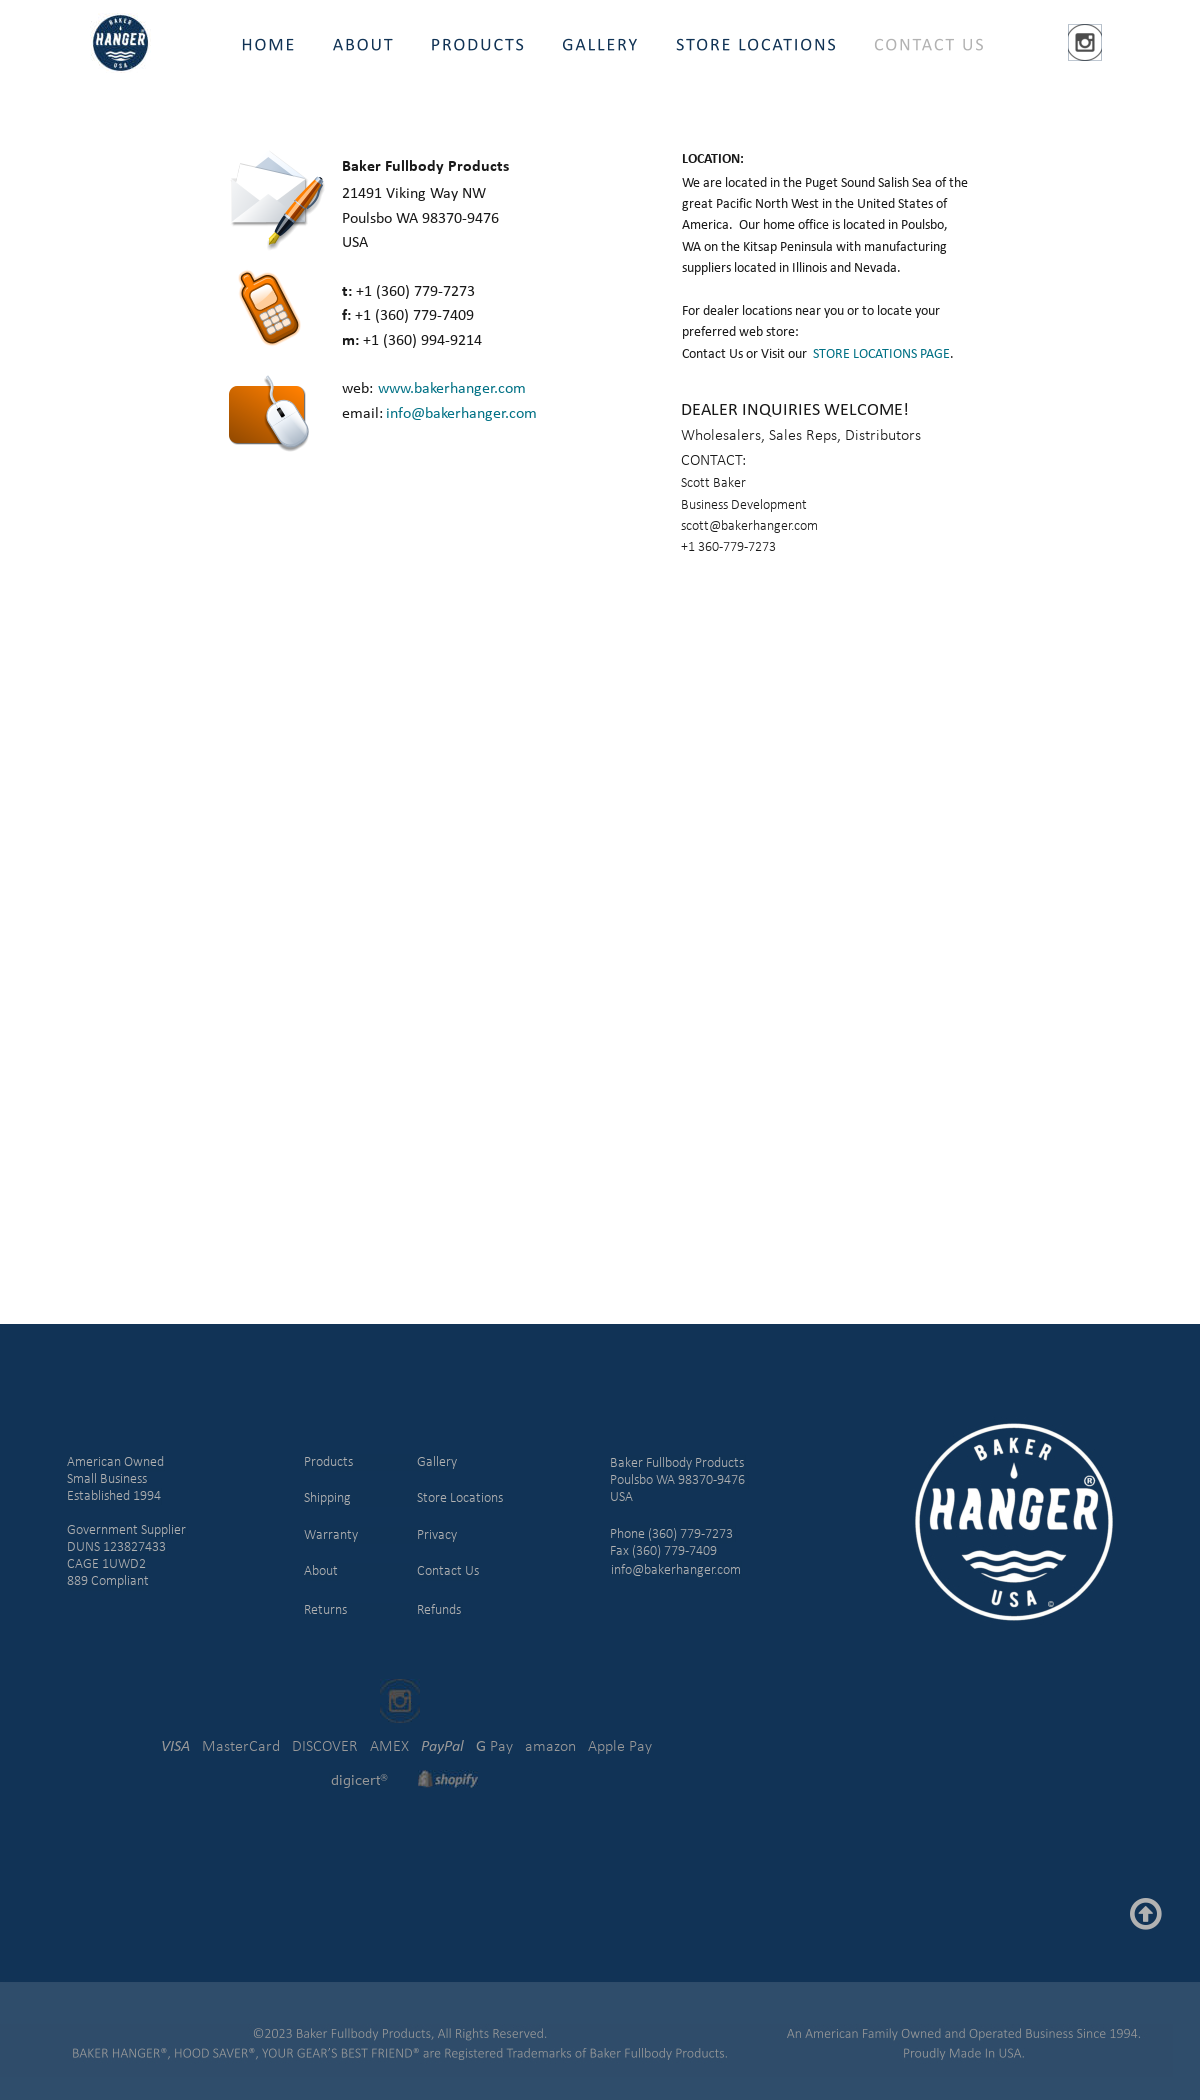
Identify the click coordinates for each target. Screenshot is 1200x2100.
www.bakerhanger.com (452, 389)
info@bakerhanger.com (461, 414)
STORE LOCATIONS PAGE (881, 354)
